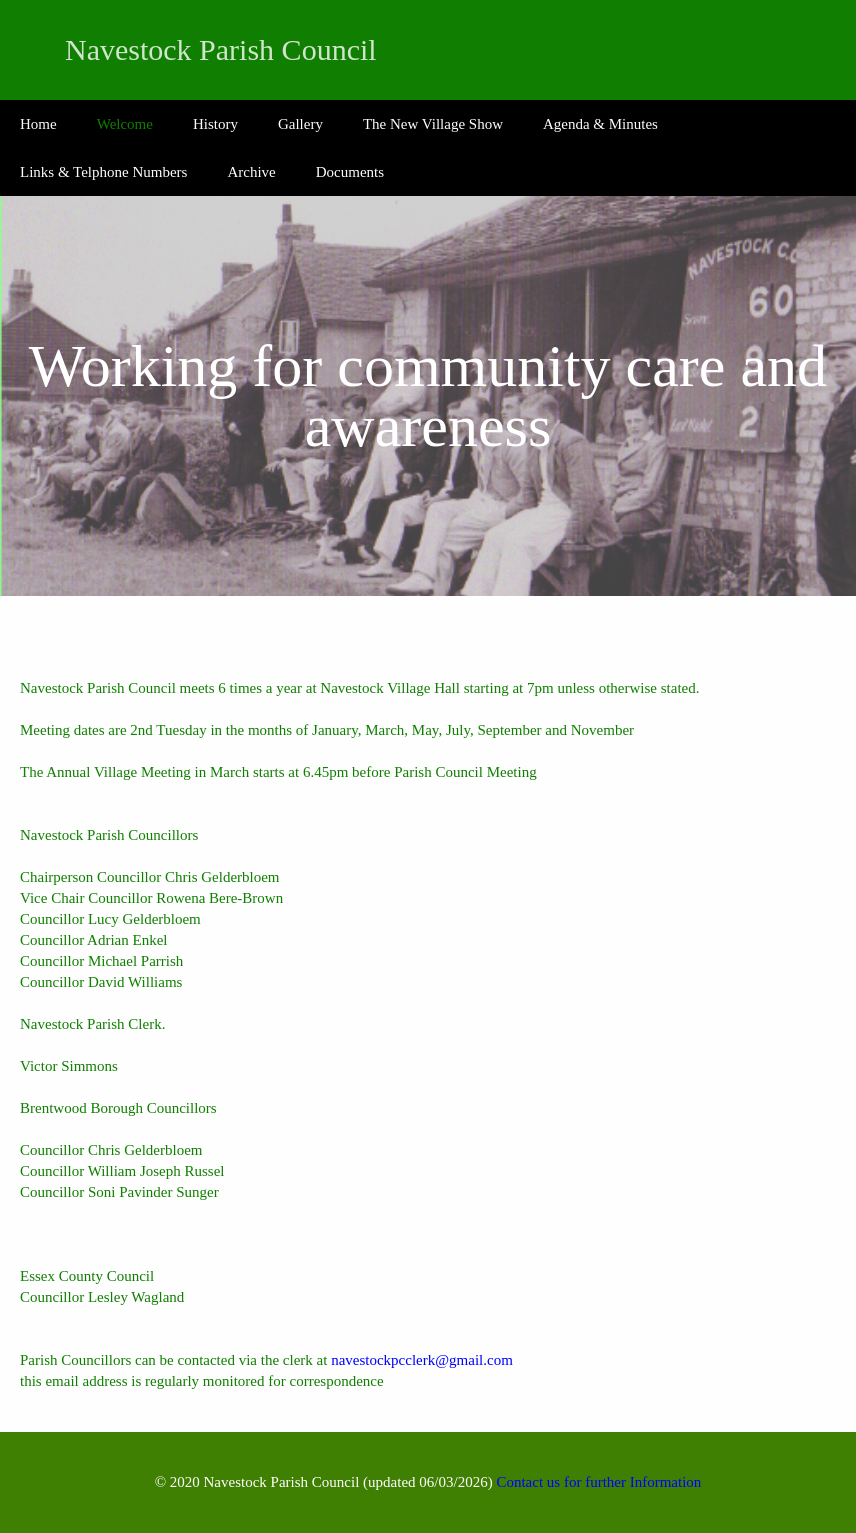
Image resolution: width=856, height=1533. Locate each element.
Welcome (125, 124)
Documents (350, 172)
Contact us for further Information (598, 1482)
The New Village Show (433, 124)
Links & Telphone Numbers (103, 172)
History (215, 124)
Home (38, 124)
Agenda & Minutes (600, 124)
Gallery (300, 124)
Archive (251, 172)
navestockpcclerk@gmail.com (422, 1360)
